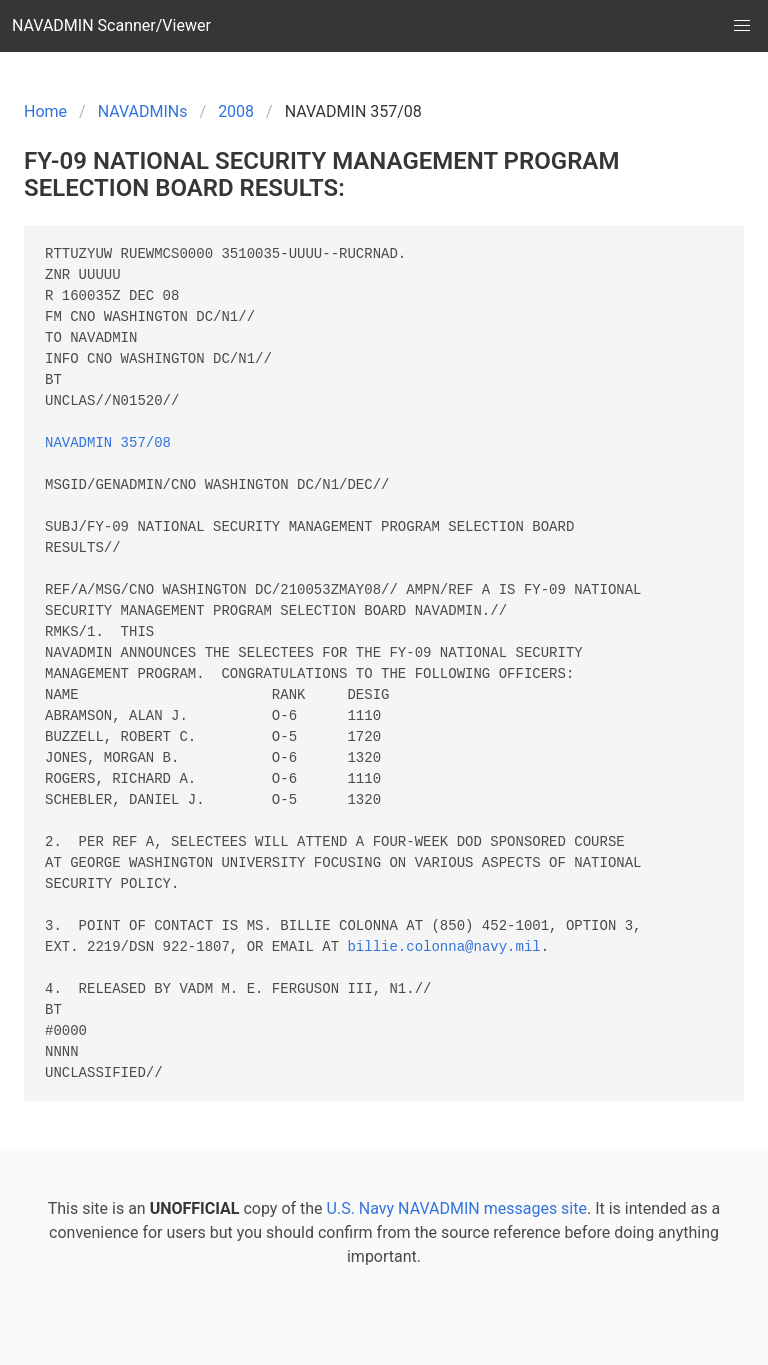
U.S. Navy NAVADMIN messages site (457, 1208)
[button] (742, 26)
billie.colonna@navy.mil (443, 947)
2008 (236, 111)
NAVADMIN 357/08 (108, 443)
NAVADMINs (143, 111)
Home (45, 111)
